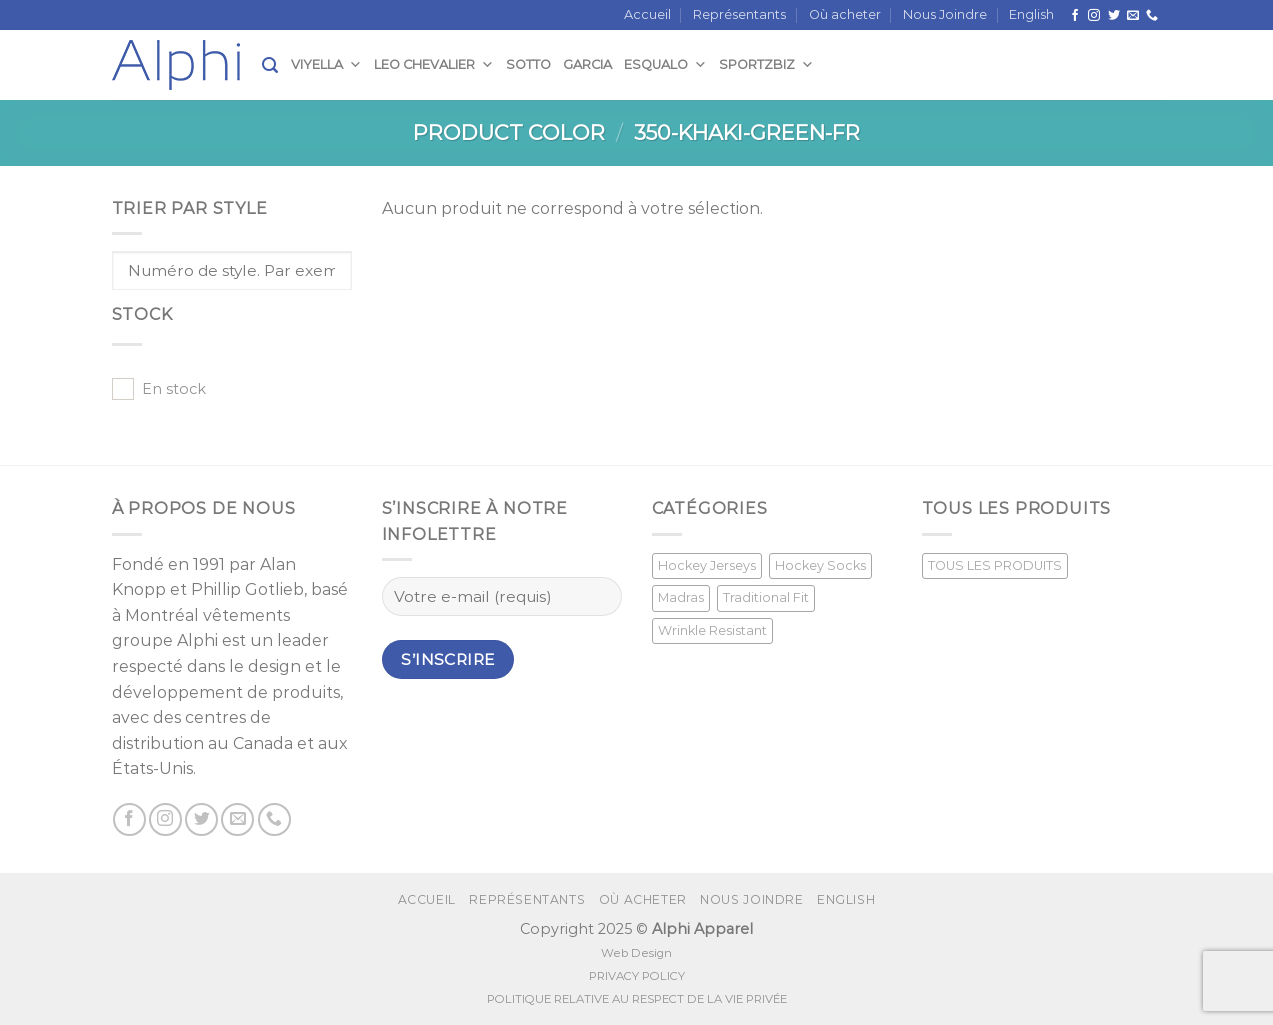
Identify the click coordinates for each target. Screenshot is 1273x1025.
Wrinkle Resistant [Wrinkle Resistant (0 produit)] (712, 630)
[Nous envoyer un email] (1133, 16)
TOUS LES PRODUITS (995, 565)
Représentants (739, 14)
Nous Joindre (945, 14)
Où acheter (845, 14)
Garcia (587, 64)
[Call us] (1152, 16)
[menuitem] (1031, 15)
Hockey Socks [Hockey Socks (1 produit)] (820, 565)
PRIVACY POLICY (637, 976)
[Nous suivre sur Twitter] (1114, 16)
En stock (174, 389)
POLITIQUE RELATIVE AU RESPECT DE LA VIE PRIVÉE (637, 999)
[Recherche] (270, 65)
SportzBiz (766, 64)
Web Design (636, 953)
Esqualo (665, 64)
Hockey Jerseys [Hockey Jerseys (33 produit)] (707, 565)
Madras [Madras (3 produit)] (681, 597)
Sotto (528, 64)
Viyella (326, 64)
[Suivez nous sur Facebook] (1075, 16)
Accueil (647, 14)
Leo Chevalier (434, 64)
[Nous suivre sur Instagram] (1094, 16)
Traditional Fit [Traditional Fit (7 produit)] (766, 597)
